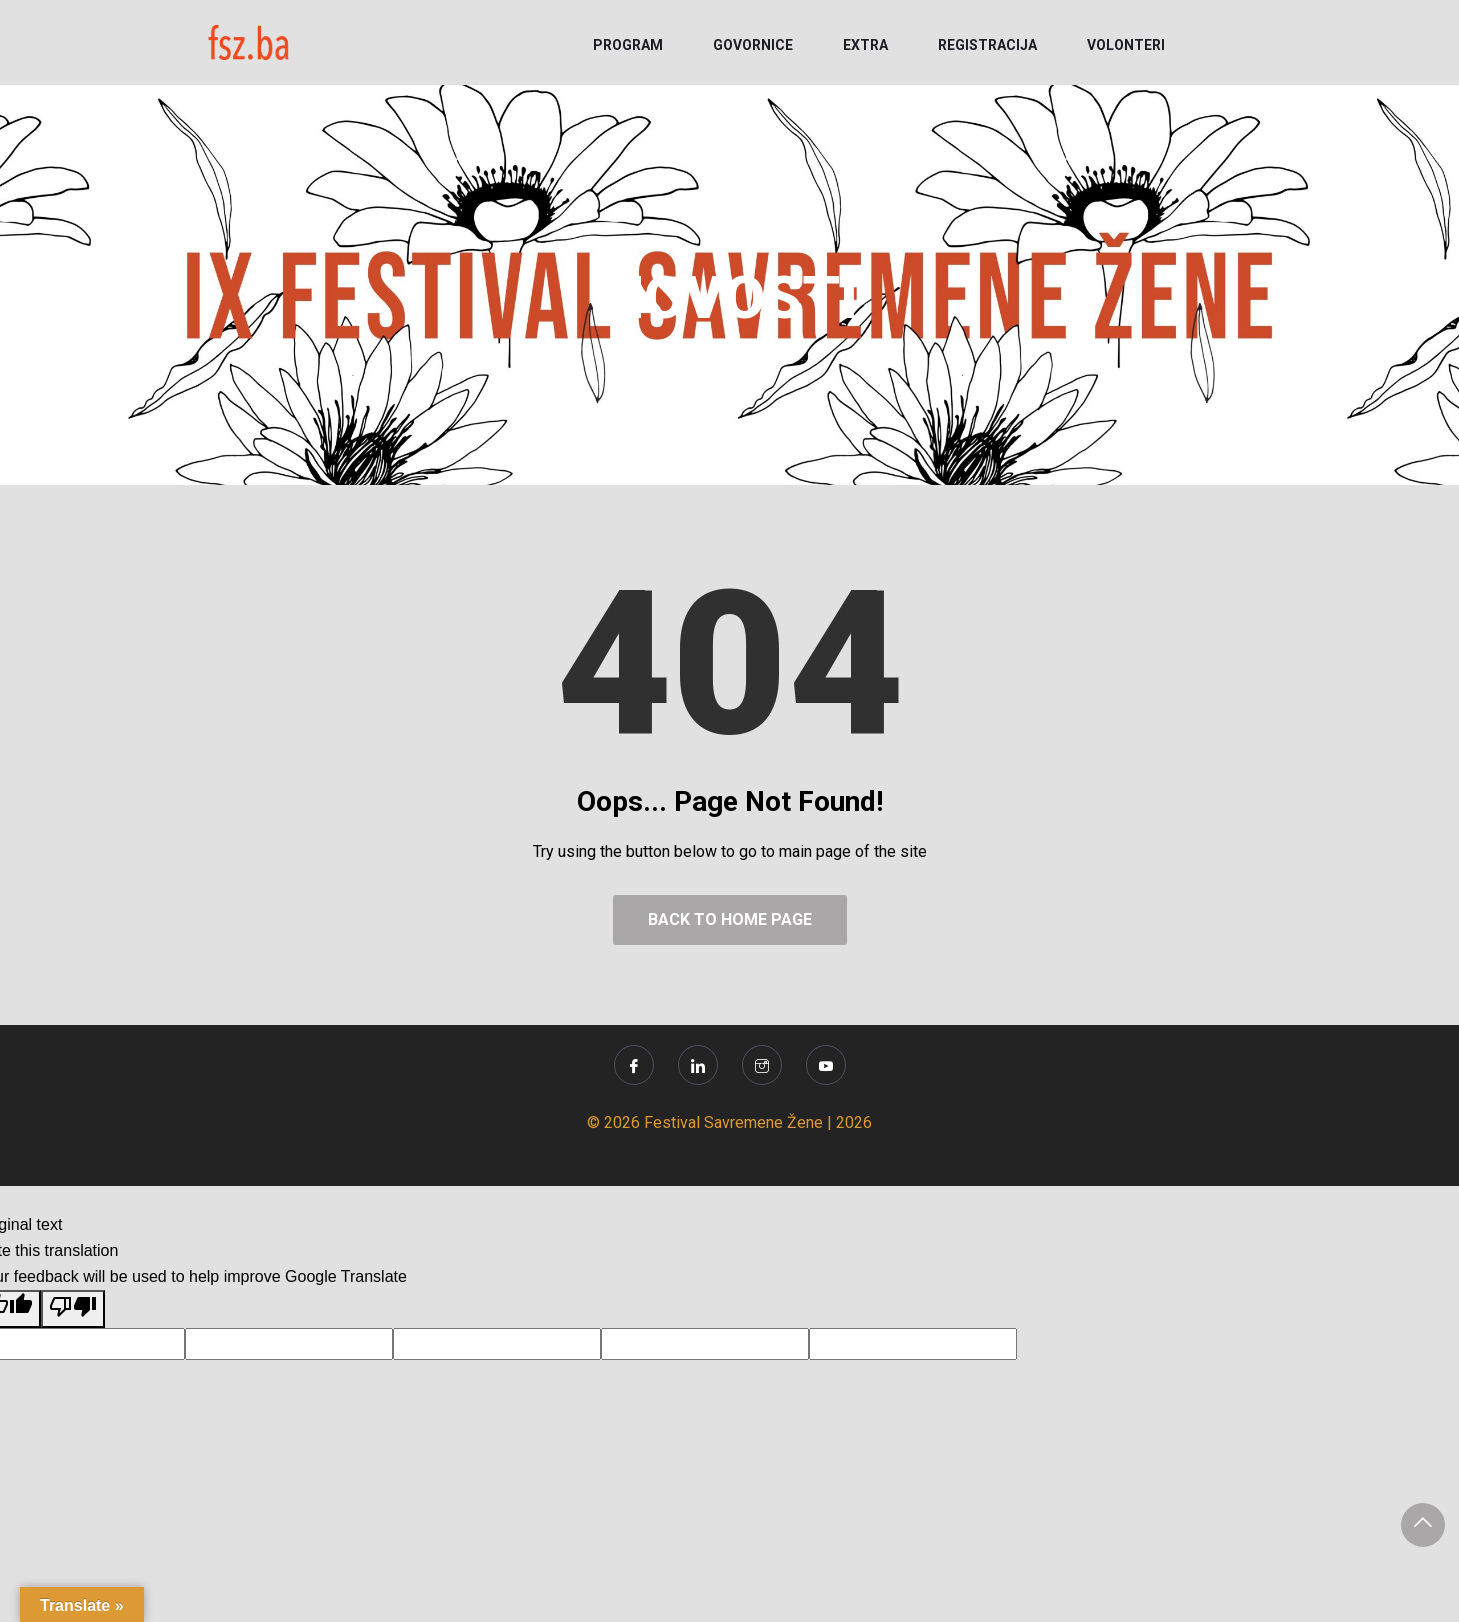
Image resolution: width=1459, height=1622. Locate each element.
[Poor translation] (73, 1309)
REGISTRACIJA (987, 45)
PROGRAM (628, 45)
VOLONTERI (1126, 45)
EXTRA (865, 45)
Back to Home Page (730, 919)
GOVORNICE (753, 45)
